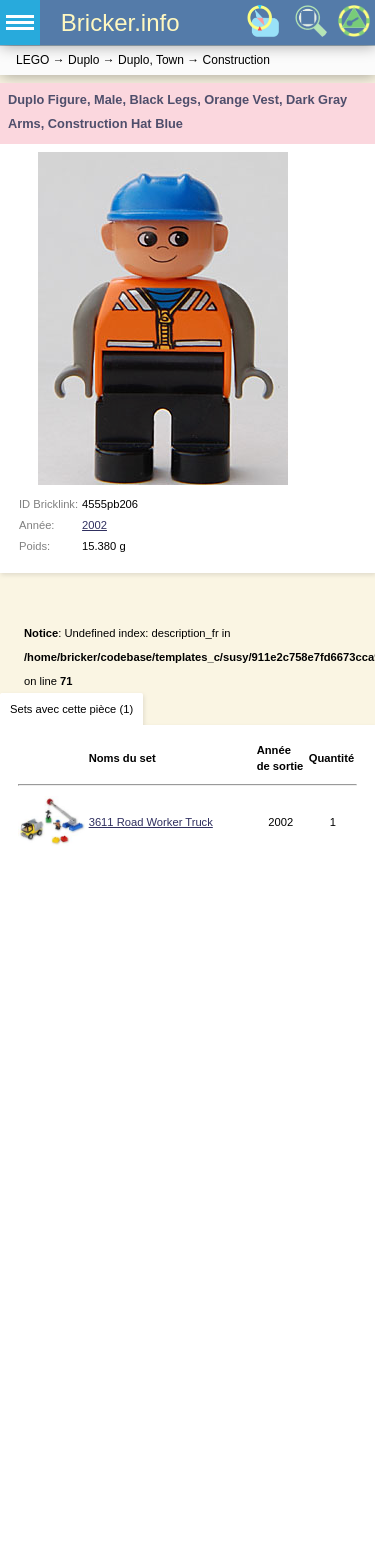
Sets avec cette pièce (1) (71, 709)
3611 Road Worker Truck (151, 822)
